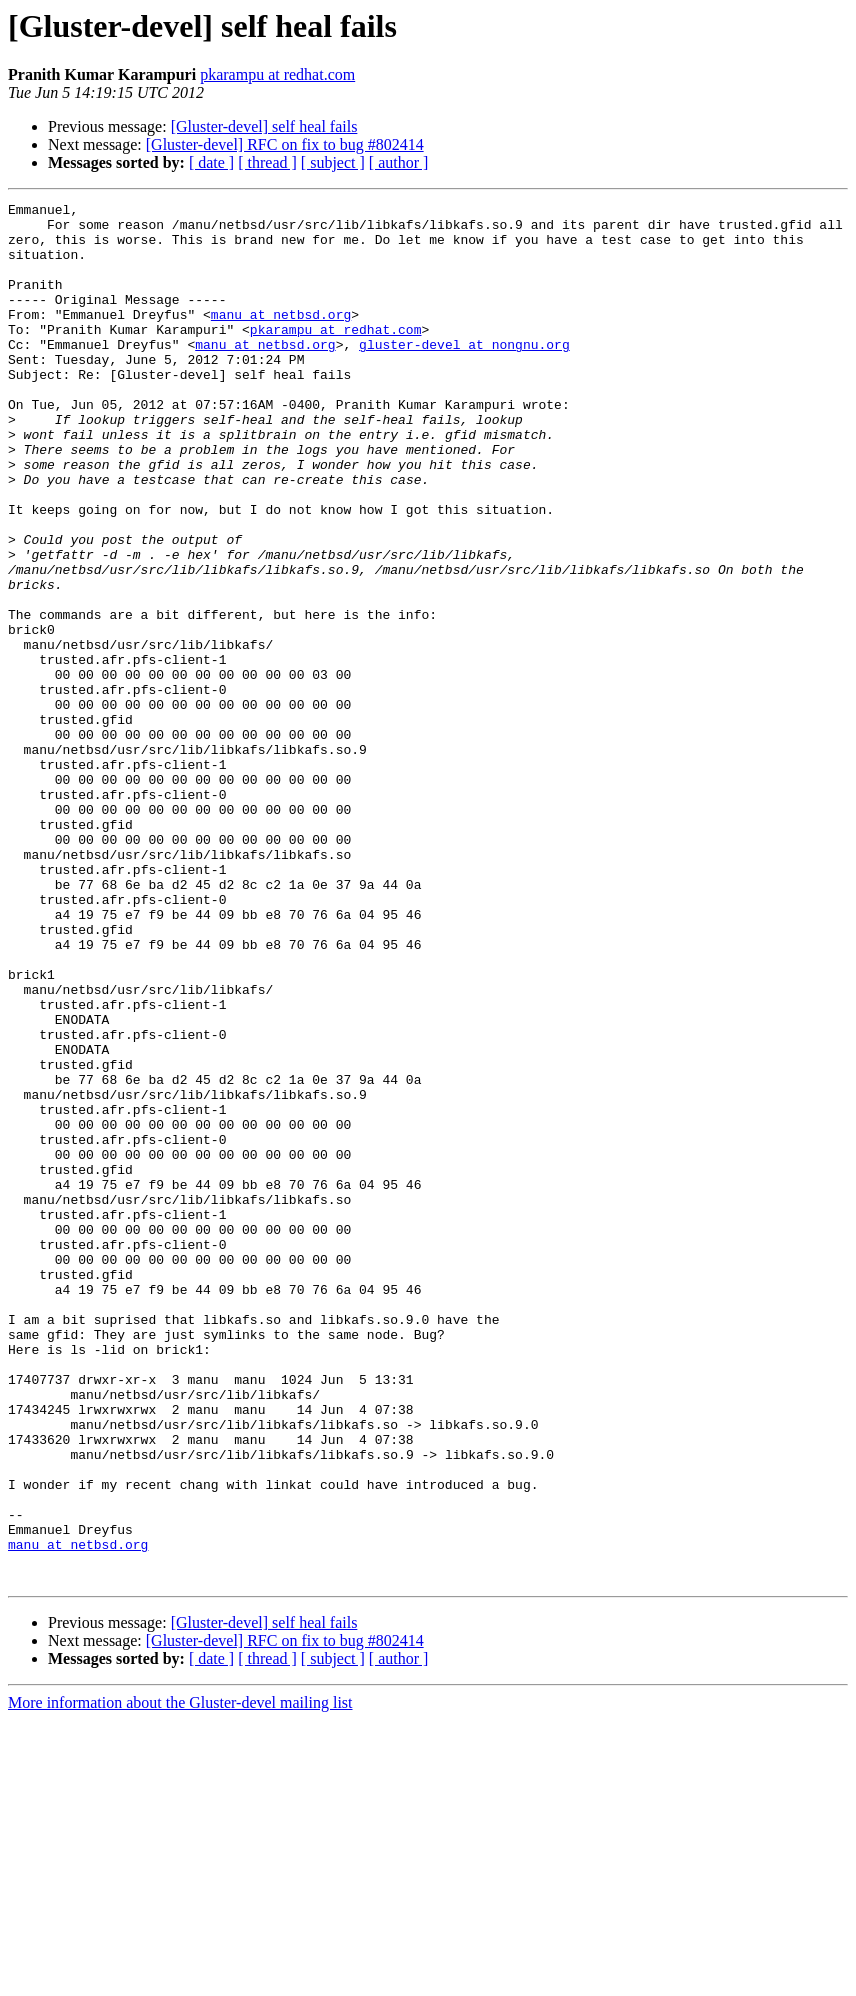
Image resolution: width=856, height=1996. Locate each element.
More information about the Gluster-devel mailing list (180, 1978)
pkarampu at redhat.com (277, 74)
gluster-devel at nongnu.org (464, 374)
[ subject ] (333, 162)
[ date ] (211, 162)
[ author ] (399, 162)
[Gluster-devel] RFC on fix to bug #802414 (285, 144)
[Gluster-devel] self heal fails (264, 126)
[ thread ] (267, 162)
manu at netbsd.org (281, 338)
